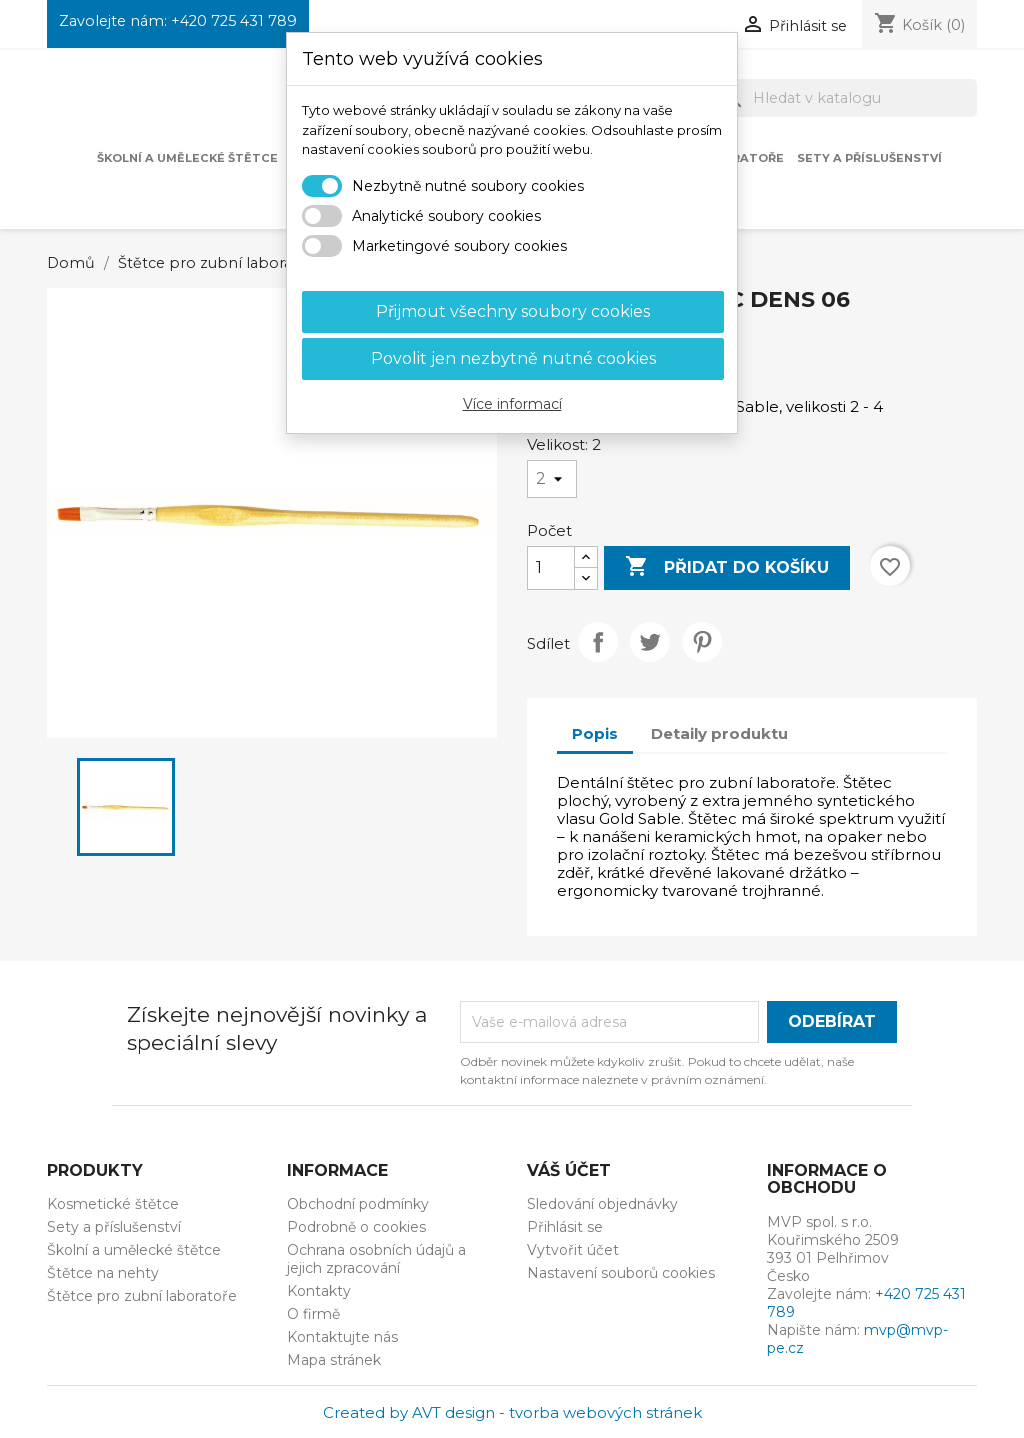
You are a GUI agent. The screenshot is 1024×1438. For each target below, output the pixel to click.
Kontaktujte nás (342, 1337)
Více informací (512, 404)
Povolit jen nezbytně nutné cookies (513, 358)
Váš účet (569, 1170)
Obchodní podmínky (358, 1204)
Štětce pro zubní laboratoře (142, 1296)
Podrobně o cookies (356, 1227)
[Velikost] (552, 479)
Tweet (650, 642)
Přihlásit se (565, 1227)
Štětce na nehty (103, 1273)
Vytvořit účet (573, 1250)
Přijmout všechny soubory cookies (513, 311)
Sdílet (598, 642)
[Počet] (551, 568)
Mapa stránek (334, 1360)
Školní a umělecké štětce (187, 158)
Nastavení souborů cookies (621, 1273)
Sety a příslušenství (869, 158)
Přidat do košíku (727, 567)
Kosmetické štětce (113, 1204)
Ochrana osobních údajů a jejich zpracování (376, 1259)
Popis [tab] (595, 733)
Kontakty (319, 1291)
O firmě (313, 1314)
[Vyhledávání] (845, 98)
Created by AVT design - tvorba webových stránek (512, 1412)
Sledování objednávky (602, 1204)
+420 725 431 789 (234, 21)
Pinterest (702, 642)
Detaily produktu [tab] (719, 733)
